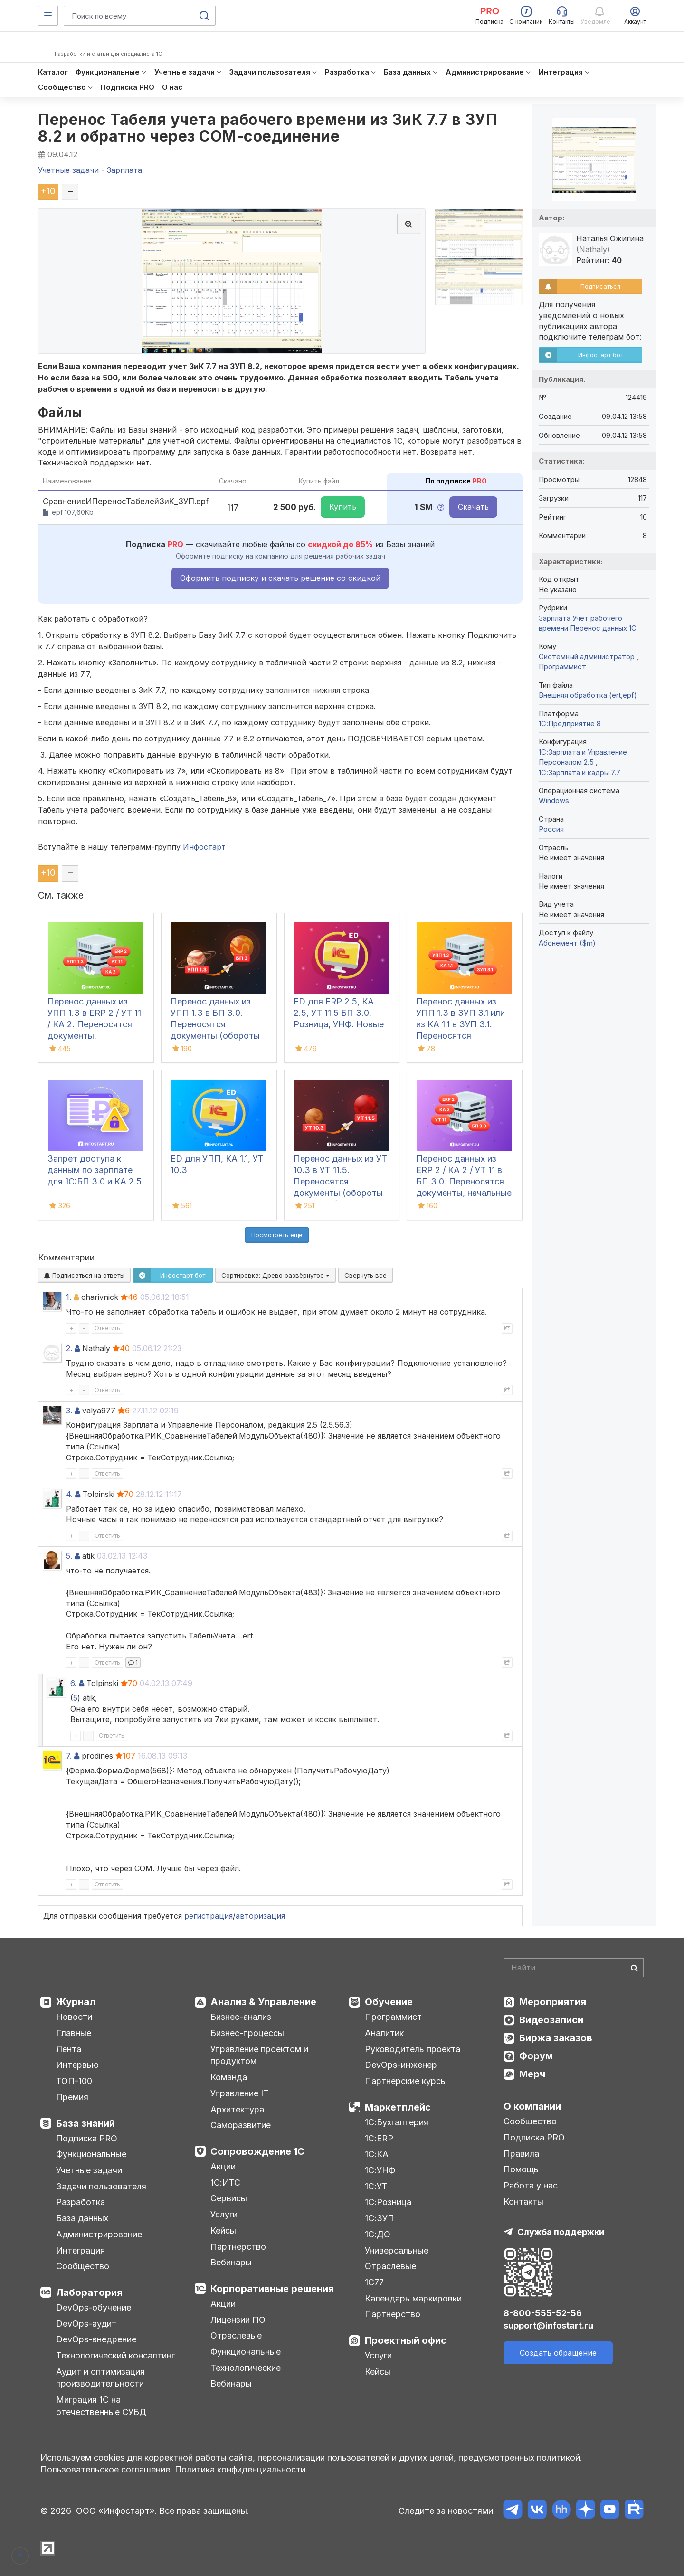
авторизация (260, 1916)
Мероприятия (552, 2002)
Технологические (245, 2368)
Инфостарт (204, 847)
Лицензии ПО (238, 2320)
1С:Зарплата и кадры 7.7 (579, 772)
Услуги (224, 2214)
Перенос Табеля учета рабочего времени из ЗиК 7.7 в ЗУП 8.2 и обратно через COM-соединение (267, 127)
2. (69, 1348)
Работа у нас (531, 2185)
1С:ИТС (225, 2183)
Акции (223, 2166)
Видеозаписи (551, 2020)
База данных (82, 2218)
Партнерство (238, 2247)
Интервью (77, 2065)
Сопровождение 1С (257, 2151)
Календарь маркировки (413, 2298)
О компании (532, 2106)
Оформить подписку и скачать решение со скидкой (280, 578)
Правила (521, 2154)
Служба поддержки (560, 2232)
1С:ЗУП (379, 2218)
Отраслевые (236, 2335)
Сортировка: (275, 1275)
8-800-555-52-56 (543, 2313)
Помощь (521, 2169)
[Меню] (48, 16)
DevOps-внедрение (96, 2339)
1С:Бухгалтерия (396, 2122)
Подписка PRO (86, 2138)
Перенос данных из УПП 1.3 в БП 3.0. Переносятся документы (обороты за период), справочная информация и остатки (218, 1035)
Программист (562, 666)
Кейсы (223, 2230)
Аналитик (384, 2033)
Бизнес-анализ (240, 2017)
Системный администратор (587, 656)
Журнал (75, 2002)
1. (68, 1297)
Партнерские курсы (406, 2081)
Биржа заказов (555, 2038)
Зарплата (554, 618)
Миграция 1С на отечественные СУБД (101, 2406)
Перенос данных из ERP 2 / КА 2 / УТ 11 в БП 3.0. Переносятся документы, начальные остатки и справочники (464, 1181)
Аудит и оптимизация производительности (100, 2378)
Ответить (107, 1328)
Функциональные (91, 2154)
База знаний (85, 2123)
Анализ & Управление (263, 2002)
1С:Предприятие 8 (570, 723)
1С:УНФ (380, 2170)
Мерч (532, 2074)
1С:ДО (377, 2234)
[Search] (574, 1967)
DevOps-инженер (401, 2065)
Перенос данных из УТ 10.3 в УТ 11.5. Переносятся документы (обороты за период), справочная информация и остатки (341, 1193)
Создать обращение (558, 2353)
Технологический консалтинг (115, 2355)
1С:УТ (376, 2186)
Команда (228, 2077)
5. (69, 1556)
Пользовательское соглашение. (106, 2469)
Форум (536, 2056)
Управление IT (239, 2093)
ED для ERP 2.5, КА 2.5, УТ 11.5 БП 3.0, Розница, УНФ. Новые (339, 1012)
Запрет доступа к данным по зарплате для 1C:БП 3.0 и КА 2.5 (95, 1170)
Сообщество (82, 2266)
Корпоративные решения (272, 2288)
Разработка (80, 2202)
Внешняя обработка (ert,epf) (588, 695)
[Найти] (634, 1967)
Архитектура (237, 2109)
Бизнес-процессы (247, 2033)
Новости (74, 2017)
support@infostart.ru (548, 2325)
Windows (554, 800)
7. (69, 1756)
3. (69, 1410)
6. (73, 1683)
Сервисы (228, 2198)
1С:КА (377, 2154)
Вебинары (231, 2262)
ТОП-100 (74, 2081)
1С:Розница (388, 2202)
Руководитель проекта (412, 2049)
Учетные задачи (89, 2170)
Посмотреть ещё (277, 1235)
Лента (68, 2049)
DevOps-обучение (93, 2307)
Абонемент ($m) (567, 942)
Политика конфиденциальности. (241, 2469)
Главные (73, 2033)
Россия (551, 828)
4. (69, 1494)
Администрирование (99, 2234)
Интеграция (80, 2250)
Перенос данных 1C (603, 628)
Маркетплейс (398, 2107)
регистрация (208, 1916)
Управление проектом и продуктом (259, 2055)
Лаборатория (89, 2292)
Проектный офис (405, 2340)
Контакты (523, 2202)
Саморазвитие (240, 2125)
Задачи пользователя (101, 2186)
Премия (72, 2097)
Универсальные (396, 2250)
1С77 (374, 2282)
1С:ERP (379, 2138)
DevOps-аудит (86, 2324)
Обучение (389, 2002)
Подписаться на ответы (84, 1275)
